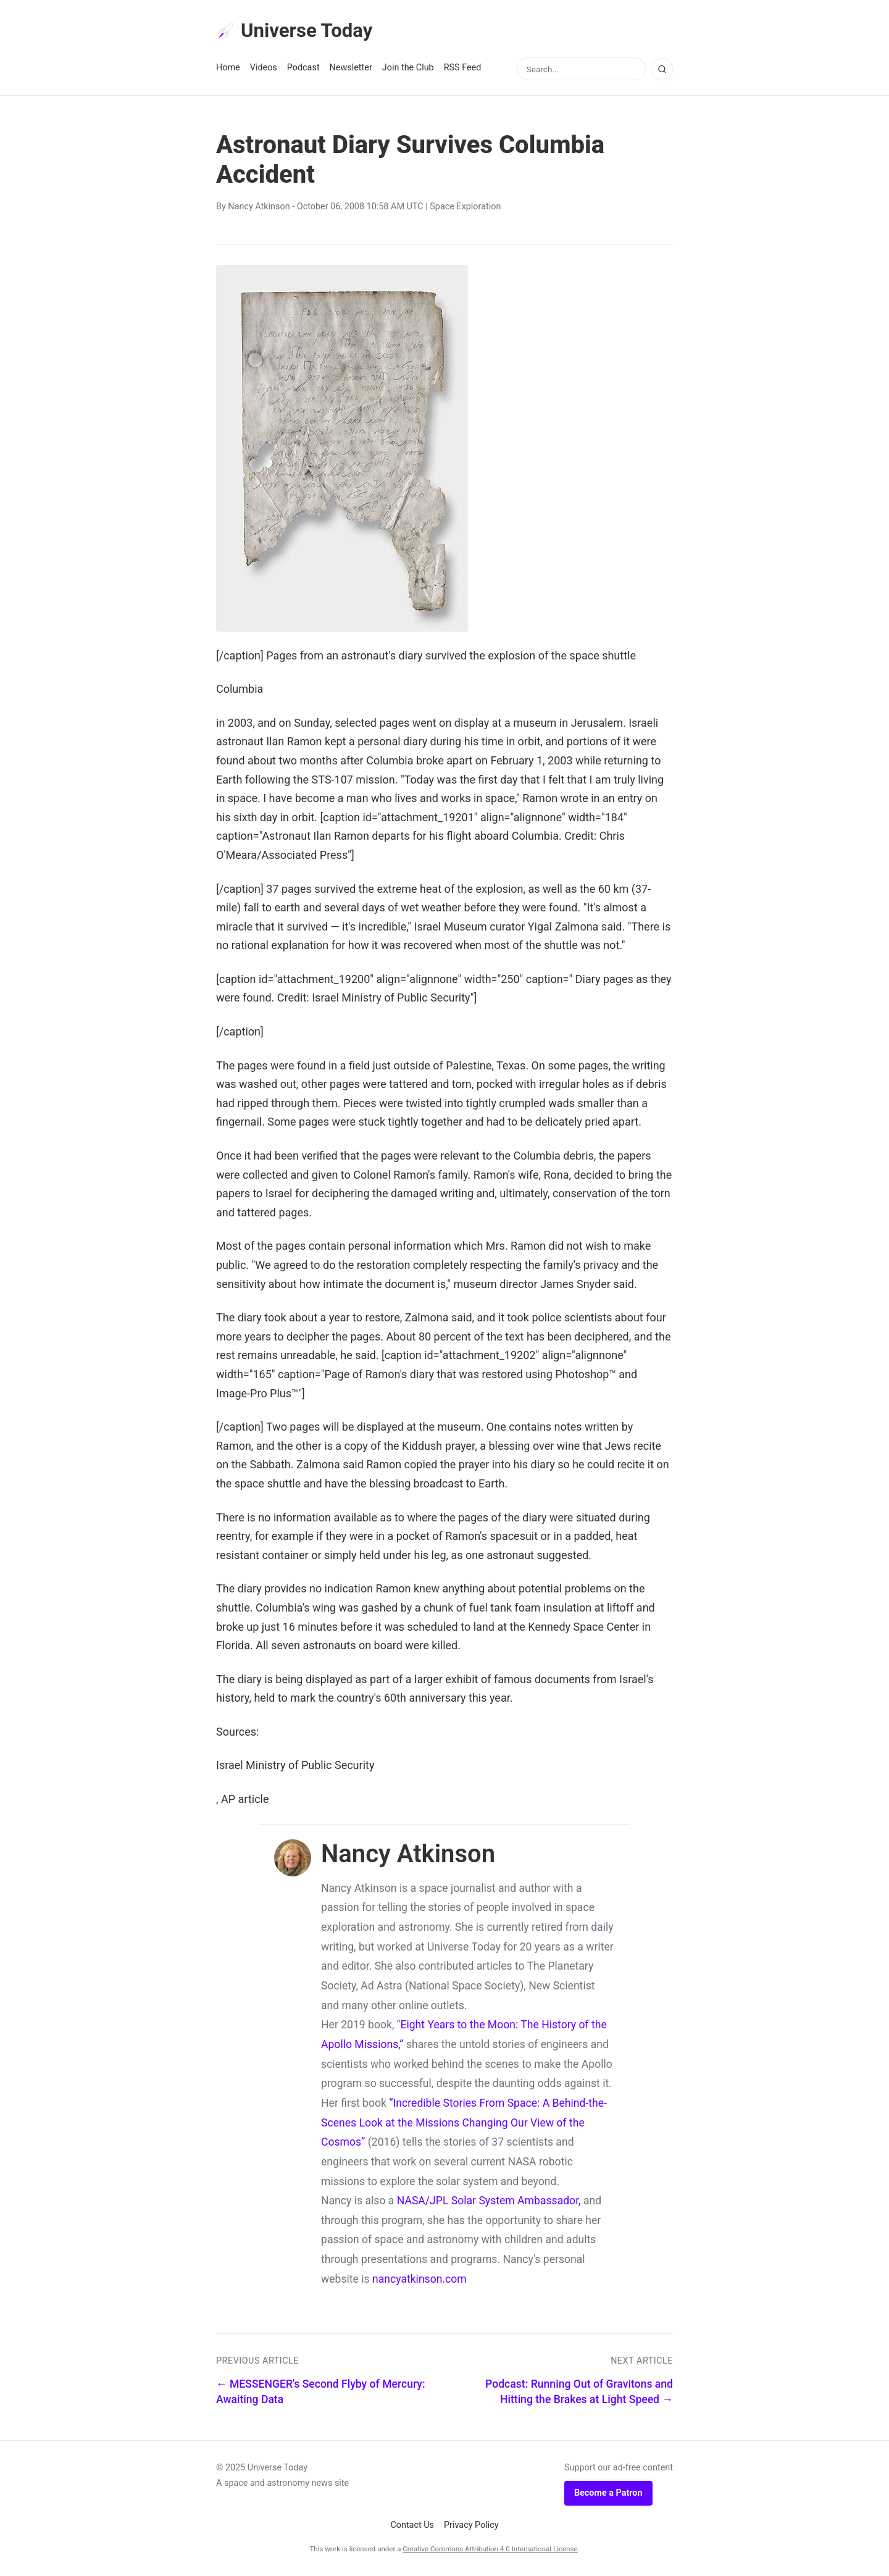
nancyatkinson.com (419, 2279)
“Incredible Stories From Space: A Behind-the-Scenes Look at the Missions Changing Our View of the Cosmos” (464, 2123)
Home (228, 69)
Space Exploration (465, 208)
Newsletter (351, 69)
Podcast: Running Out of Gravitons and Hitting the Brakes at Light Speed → (579, 2392)
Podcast (303, 69)
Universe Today (296, 31)
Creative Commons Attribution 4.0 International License (490, 2549)
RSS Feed (463, 69)
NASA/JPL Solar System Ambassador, (489, 2202)
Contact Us (412, 2526)
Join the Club (408, 69)
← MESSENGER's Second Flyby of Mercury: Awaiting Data (320, 2392)
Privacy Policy (471, 2526)
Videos (263, 69)
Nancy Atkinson (259, 208)
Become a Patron (608, 2493)
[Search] (662, 70)
